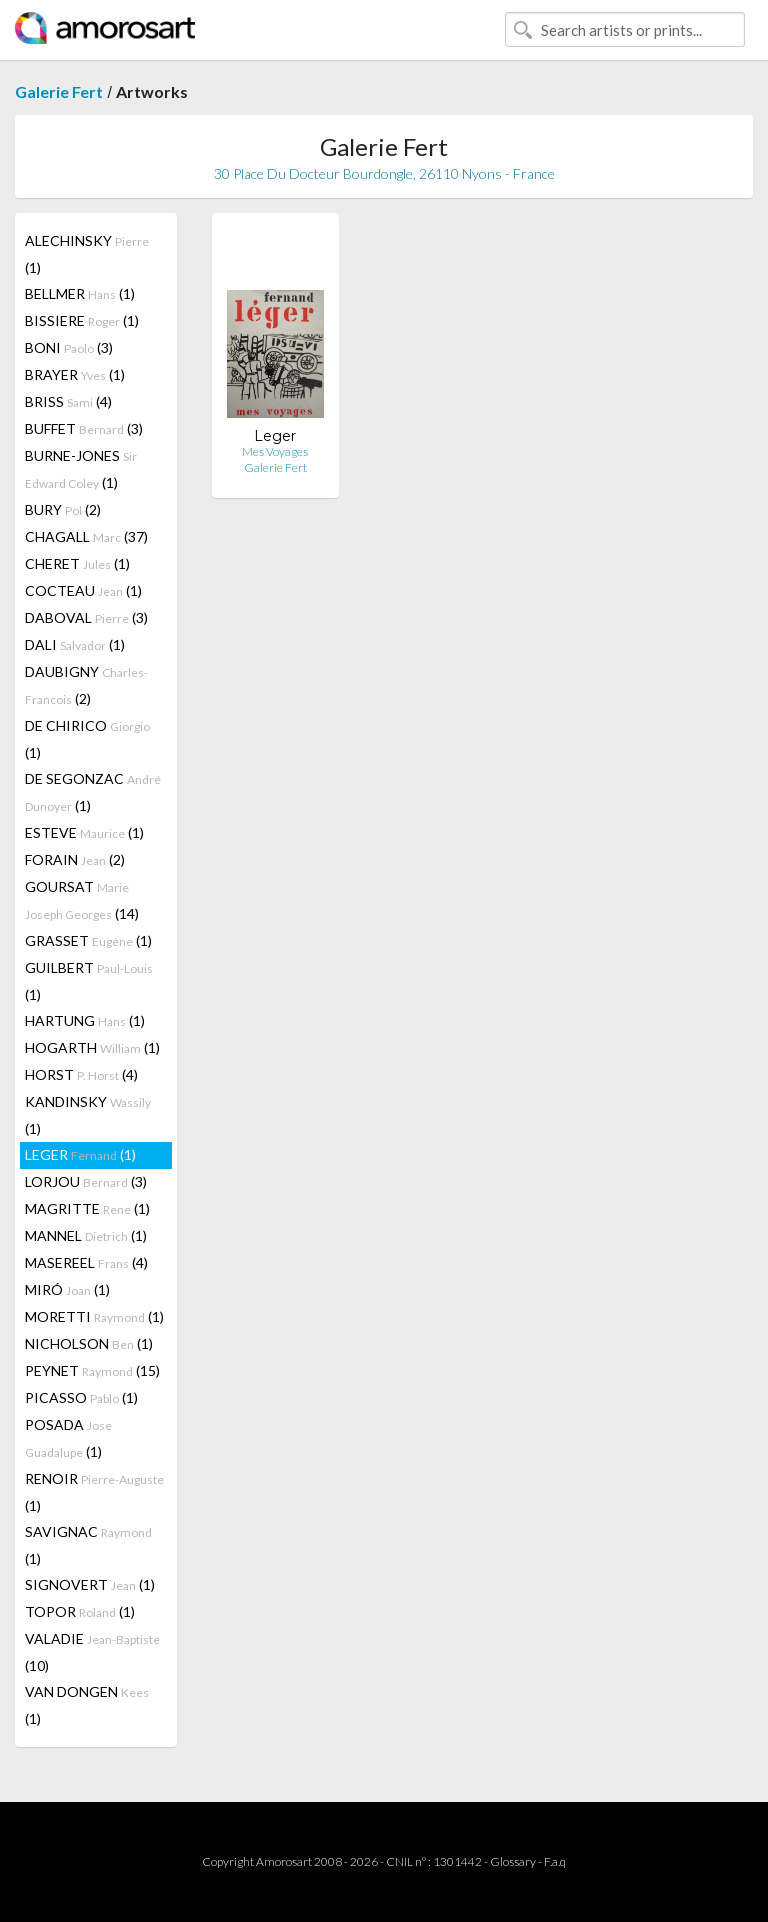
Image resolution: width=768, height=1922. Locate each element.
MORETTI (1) (94, 1316)
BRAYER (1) (75, 374)
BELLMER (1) (80, 293)
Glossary (513, 1861)
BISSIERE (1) (82, 320)
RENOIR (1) (94, 1492)
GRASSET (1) (88, 940)
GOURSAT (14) (82, 900)
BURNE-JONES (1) (81, 469)
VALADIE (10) (92, 1652)
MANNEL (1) (86, 1235)
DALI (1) (75, 644)
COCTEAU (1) (83, 590)
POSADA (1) (68, 1438)
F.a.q (555, 1861)
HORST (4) (81, 1074)
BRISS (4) (68, 401)
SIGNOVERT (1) (90, 1584)
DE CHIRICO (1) (87, 739)
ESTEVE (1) (84, 832)
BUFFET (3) (84, 428)
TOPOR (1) (80, 1611)
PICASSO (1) (81, 1397)
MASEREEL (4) (86, 1262)
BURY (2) (63, 509)
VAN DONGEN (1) (87, 1705)
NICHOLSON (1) (89, 1343)
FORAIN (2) (75, 859)
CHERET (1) (77, 563)
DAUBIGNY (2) (86, 685)
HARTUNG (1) (85, 1020)
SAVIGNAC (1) (88, 1545)
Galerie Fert (59, 91)
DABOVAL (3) (86, 617)
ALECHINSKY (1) (87, 254)
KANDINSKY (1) (88, 1115)
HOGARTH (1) (92, 1047)
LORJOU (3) (86, 1181)
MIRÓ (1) (67, 1289)
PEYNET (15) (92, 1370)
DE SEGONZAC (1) (93, 792)
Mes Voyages (275, 451)
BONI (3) (69, 347)
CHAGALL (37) (86, 536)
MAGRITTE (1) (87, 1208)
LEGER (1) (80, 1154)
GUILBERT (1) (89, 981)
